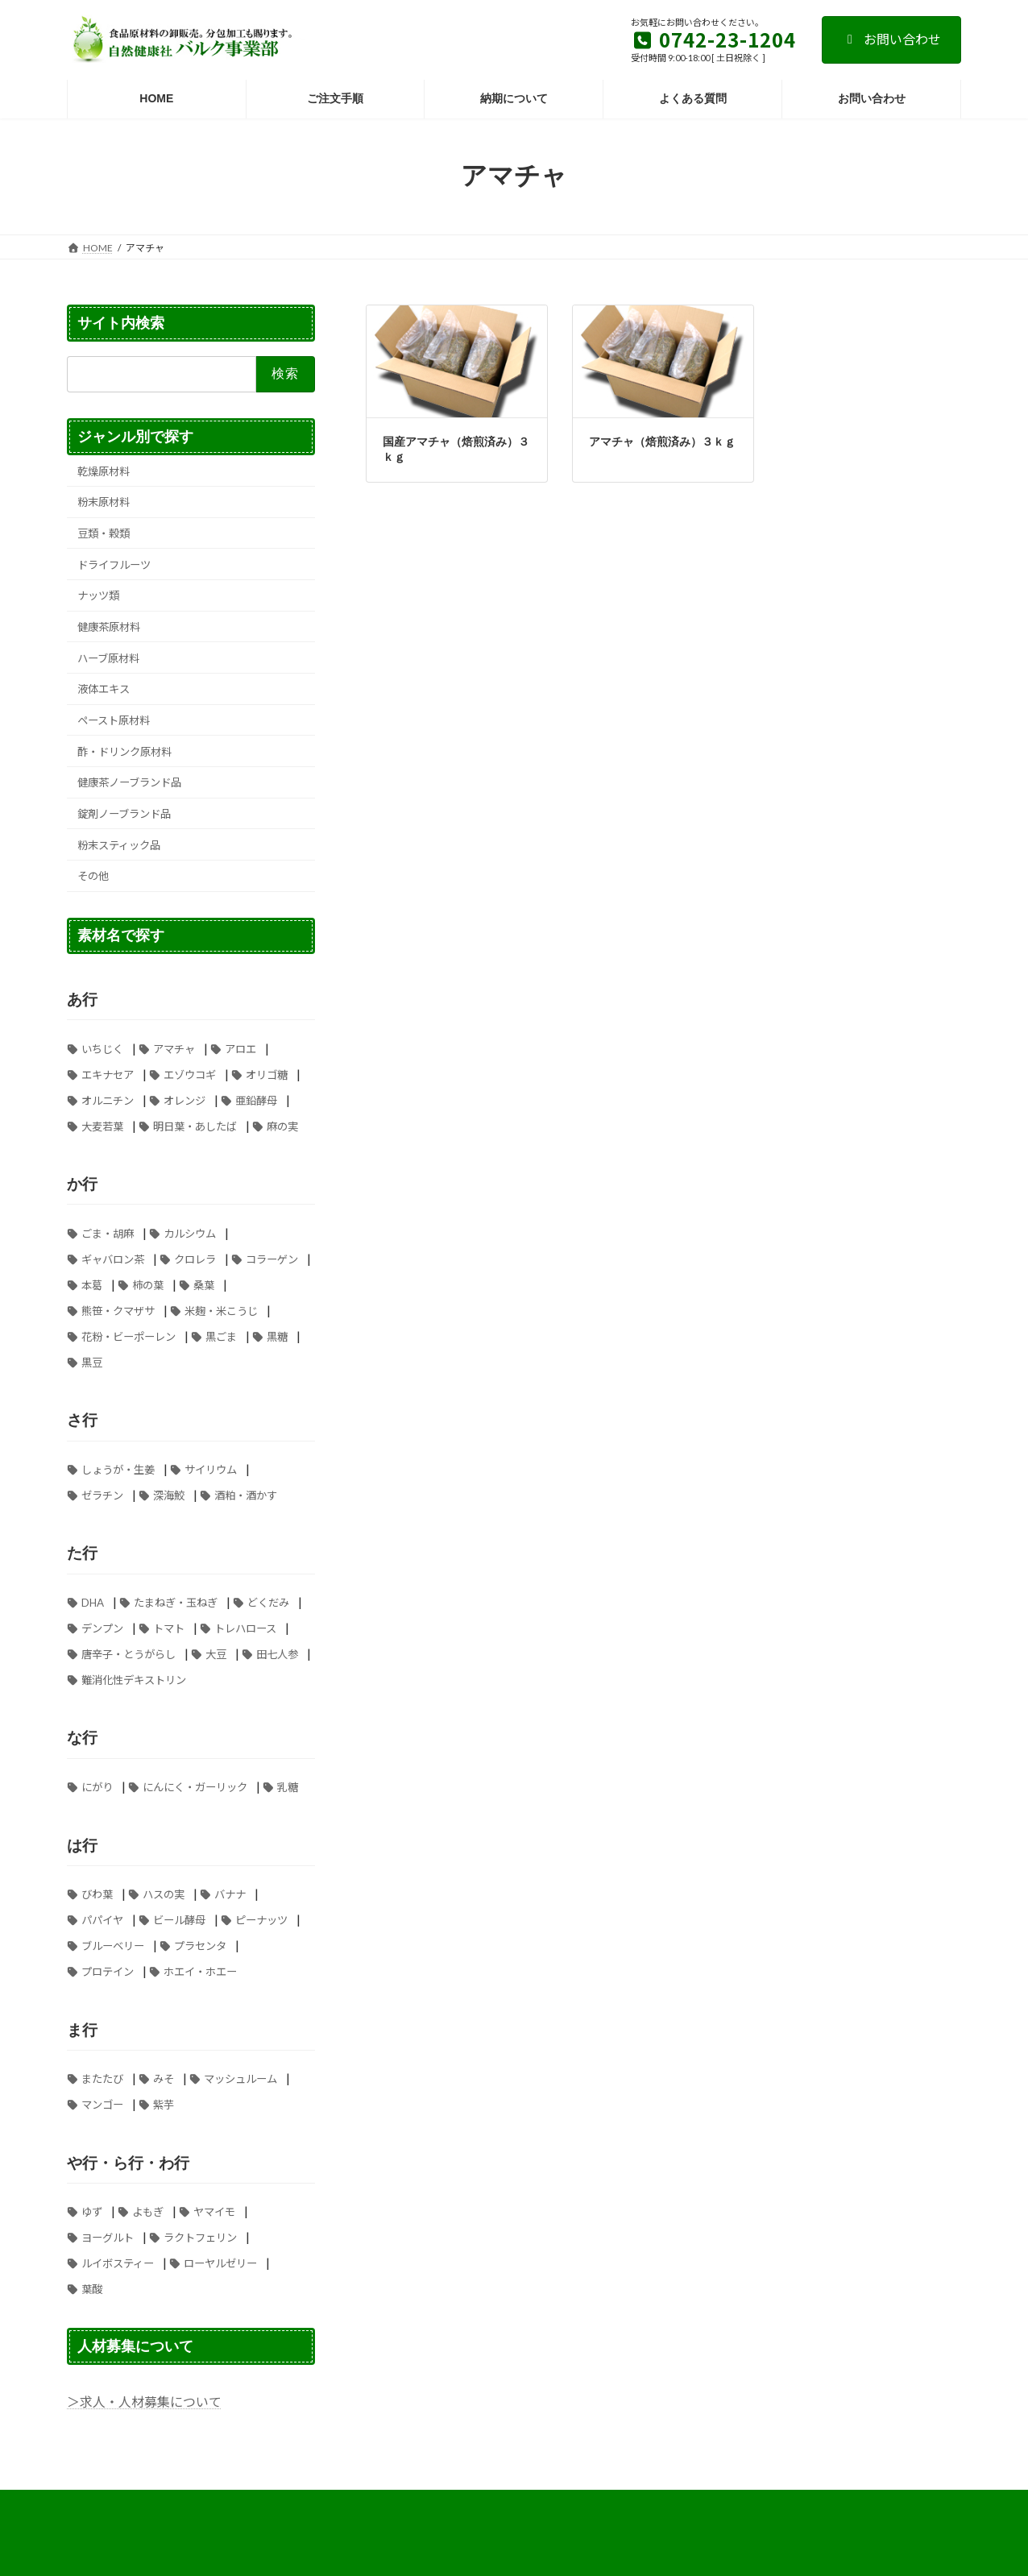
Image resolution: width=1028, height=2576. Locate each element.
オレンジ (184, 1099)
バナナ (230, 1894)
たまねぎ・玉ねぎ (176, 1602)
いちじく (102, 1048)
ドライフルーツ (114, 564)
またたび (102, 2078)
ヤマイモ (214, 2211)
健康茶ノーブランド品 (129, 782)
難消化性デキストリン (133, 1680)
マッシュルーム (240, 2078)
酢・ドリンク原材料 (124, 751)
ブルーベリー (112, 1945)
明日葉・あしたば (195, 1125)
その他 (93, 875)
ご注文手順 (561, 2505)
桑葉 (203, 1284)
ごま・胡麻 (107, 1232)
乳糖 (287, 1787)
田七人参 (277, 1654)
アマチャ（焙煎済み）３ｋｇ (662, 441)
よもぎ (148, 2211)
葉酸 (91, 2289)
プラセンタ (200, 1945)
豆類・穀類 (103, 533)
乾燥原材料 (103, 470)
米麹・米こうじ (221, 1310)
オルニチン (107, 1099)
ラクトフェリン (200, 2237)
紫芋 (163, 2104)
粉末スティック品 (118, 844)
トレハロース (245, 1628)
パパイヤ (102, 1920)
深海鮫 (168, 1495)
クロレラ (195, 1258)
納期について (802, 2505)
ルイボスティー (117, 2263)
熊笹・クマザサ (118, 1310)
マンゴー (102, 2104)
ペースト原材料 (113, 720)
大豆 (215, 1654)
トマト (168, 1628)
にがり (97, 1787)
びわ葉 (97, 1894)
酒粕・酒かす (245, 1495)
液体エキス (103, 688)
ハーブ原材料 (108, 657)
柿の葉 (148, 1284)
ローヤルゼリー (220, 2263)
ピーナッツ (261, 1920)
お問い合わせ (891, 39)
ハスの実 (163, 1894)
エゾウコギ (190, 1074)
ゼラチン (102, 1495)
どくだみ (268, 1602)
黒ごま (221, 1335)
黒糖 (277, 1335)
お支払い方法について (130, 2505)
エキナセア (107, 1074)
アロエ (240, 1048)
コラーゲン (272, 1258)
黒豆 (91, 1361)
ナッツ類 (98, 595)
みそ (163, 2078)
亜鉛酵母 (256, 1099)
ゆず (91, 2211)
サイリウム (210, 1469)
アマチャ (174, 1048)
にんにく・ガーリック (195, 1787)
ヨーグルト (107, 2237)
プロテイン (107, 1971)
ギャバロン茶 (112, 1258)
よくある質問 (239, 2505)
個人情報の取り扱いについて (679, 2505)
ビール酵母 (179, 1920)
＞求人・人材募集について (144, 2401)
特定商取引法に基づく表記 (358, 2505)
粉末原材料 (103, 502)
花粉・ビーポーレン (128, 1335)
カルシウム (190, 1232)
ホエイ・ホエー (200, 1971)
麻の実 (282, 1125)
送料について (476, 2505)
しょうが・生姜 (118, 1469)
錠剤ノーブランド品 (124, 813)
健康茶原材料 (108, 626)
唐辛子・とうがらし (128, 1654)
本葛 (91, 1284)
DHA (92, 1602)
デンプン (102, 1628)
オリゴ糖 (267, 1074)
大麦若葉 (102, 1125)
